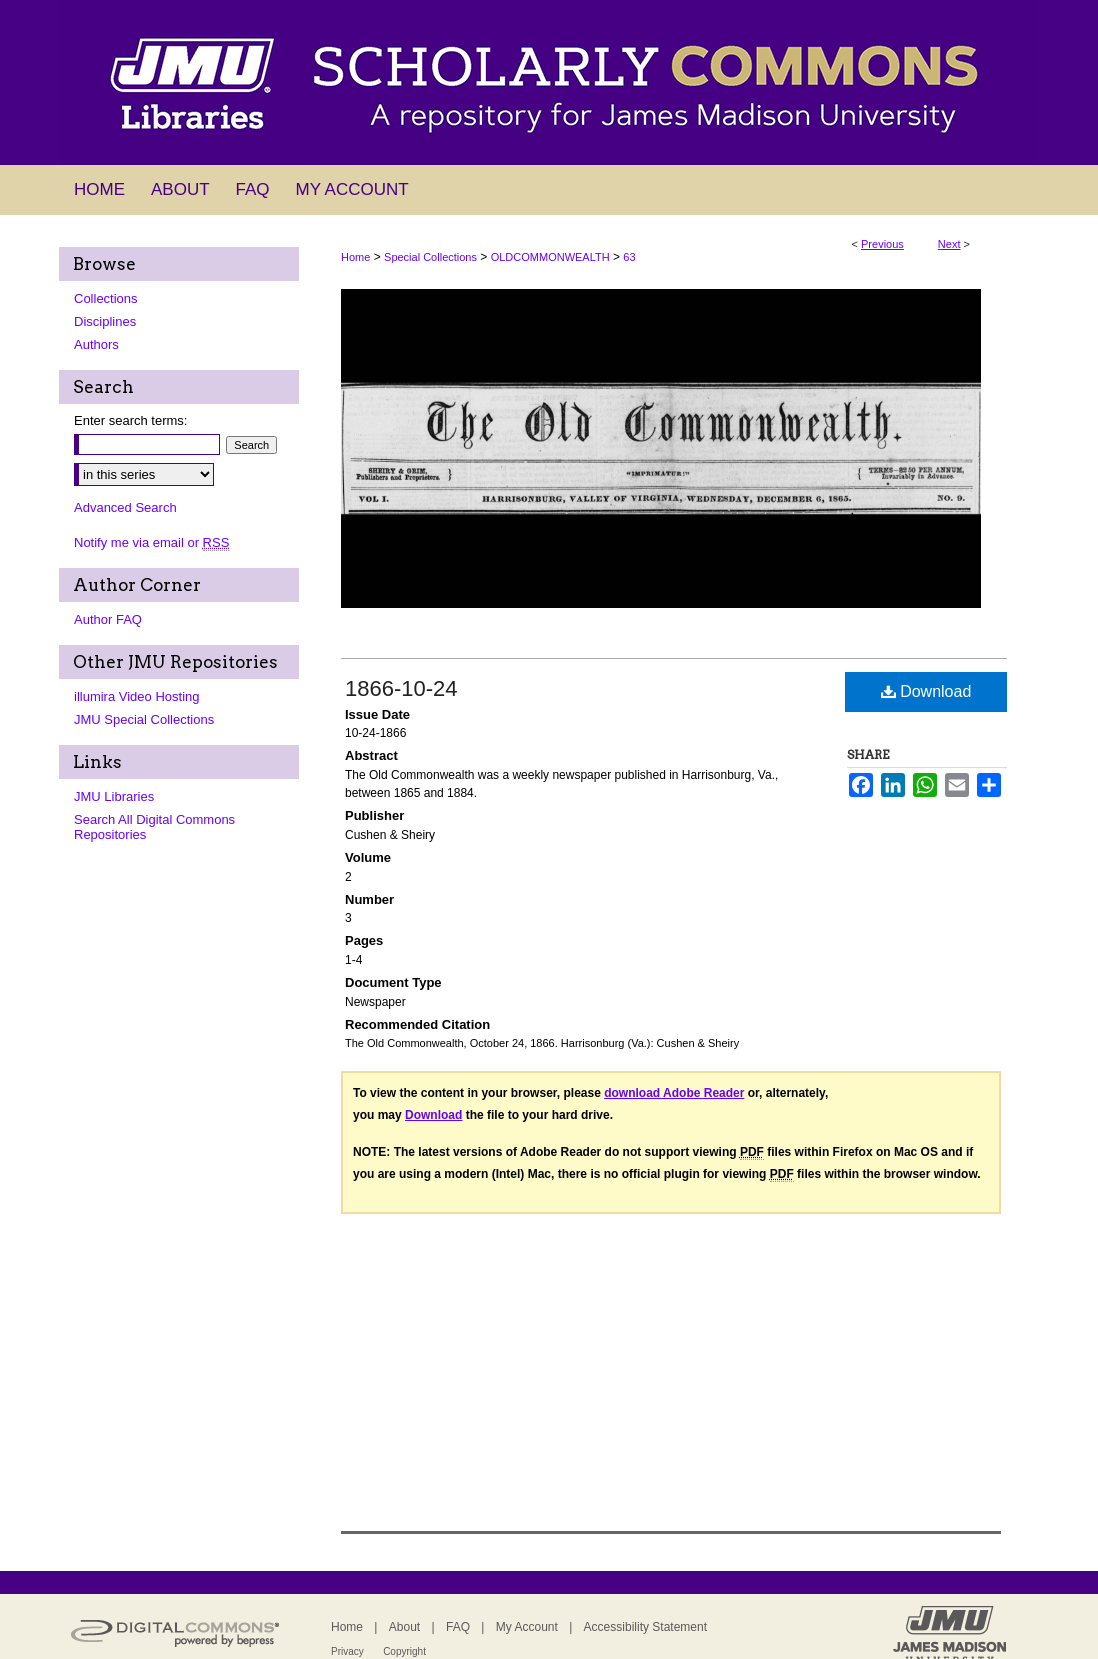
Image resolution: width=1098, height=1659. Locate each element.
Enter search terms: (130, 420)
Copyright (404, 1651)
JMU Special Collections (144, 719)
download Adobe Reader (674, 1093)
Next (949, 244)
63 (629, 257)
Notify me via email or (151, 542)
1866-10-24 (401, 688)
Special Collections (430, 257)
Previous (882, 244)
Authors (96, 344)
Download (926, 691)
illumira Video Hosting (137, 696)
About (404, 1627)
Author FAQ (108, 619)
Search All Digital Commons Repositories (154, 827)
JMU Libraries (114, 796)
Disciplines (105, 321)
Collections (106, 298)
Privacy (347, 1651)
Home (355, 257)
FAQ (458, 1627)
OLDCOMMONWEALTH (550, 257)
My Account (527, 1627)
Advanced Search (125, 507)
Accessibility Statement (645, 1627)
